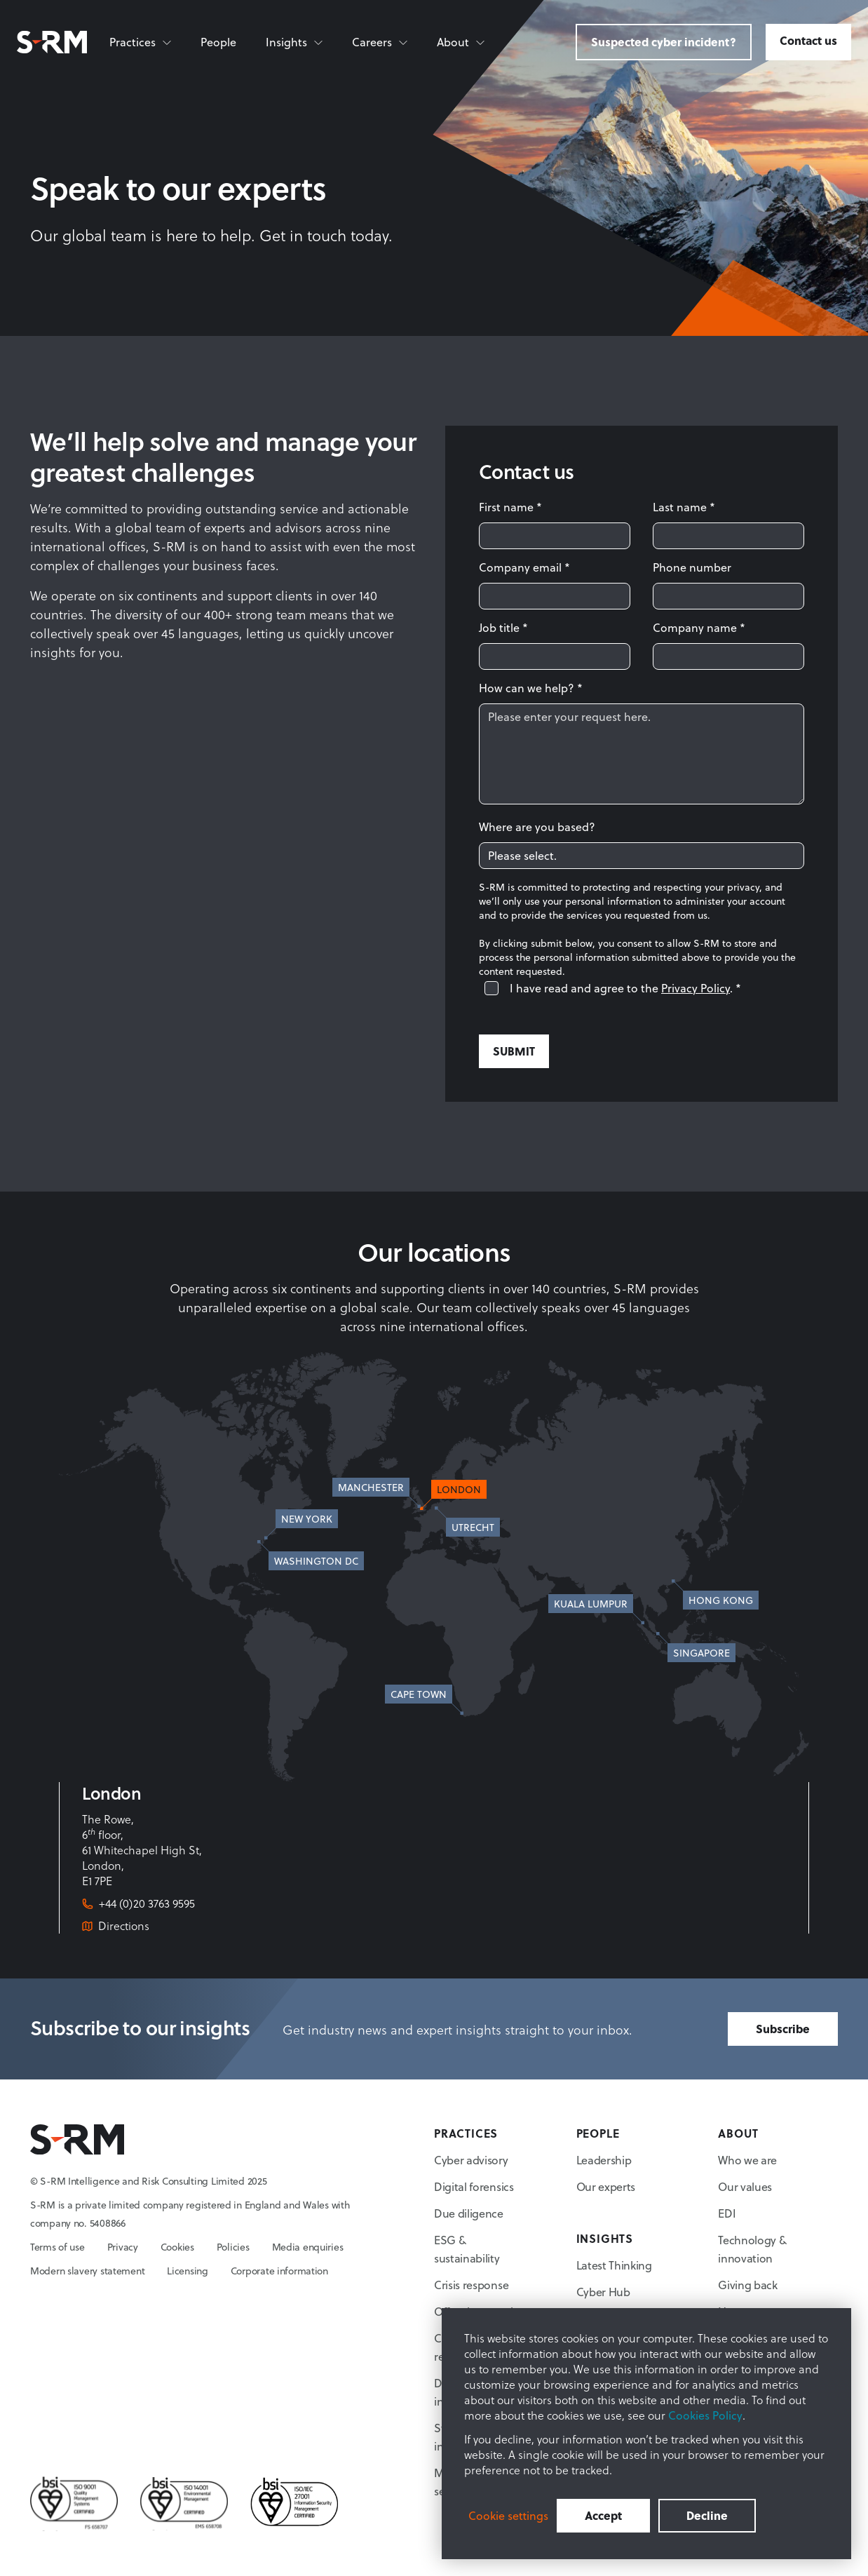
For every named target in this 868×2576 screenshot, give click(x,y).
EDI (726, 2213)
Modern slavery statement (87, 2270)
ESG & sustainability (467, 2249)
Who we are (747, 2160)
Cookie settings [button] (508, 2515)
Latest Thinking (614, 2265)
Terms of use (57, 2246)
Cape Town (419, 1694)
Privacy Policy (695, 988)
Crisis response (471, 2285)
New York (306, 1518)
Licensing (187, 2270)
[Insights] (295, 42)
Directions (123, 1925)
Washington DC (316, 1560)
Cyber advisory (471, 2160)
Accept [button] (603, 2515)
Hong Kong (721, 1600)
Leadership (604, 2160)
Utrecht (473, 1527)
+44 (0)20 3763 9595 (147, 1903)
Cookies (177, 2246)
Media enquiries (308, 2246)
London (459, 1489)
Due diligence (468, 2213)
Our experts (605, 2186)
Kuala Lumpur (591, 1603)
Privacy (122, 2246)
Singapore (701, 1652)
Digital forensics (474, 2186)
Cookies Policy (705, 2415)
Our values (745, 2186)
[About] (461, 42)
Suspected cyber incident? (663, 42)
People (218, 42)
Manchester (371, 1487)
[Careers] (380, 42)
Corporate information (279, 2270)
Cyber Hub (603, 2292)
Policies (233, 2246)
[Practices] (141, 42)
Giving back (747, 2285)
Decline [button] (707, 2515)
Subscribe (783, 2029)
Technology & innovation (752, 2249)
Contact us (808, 40)
